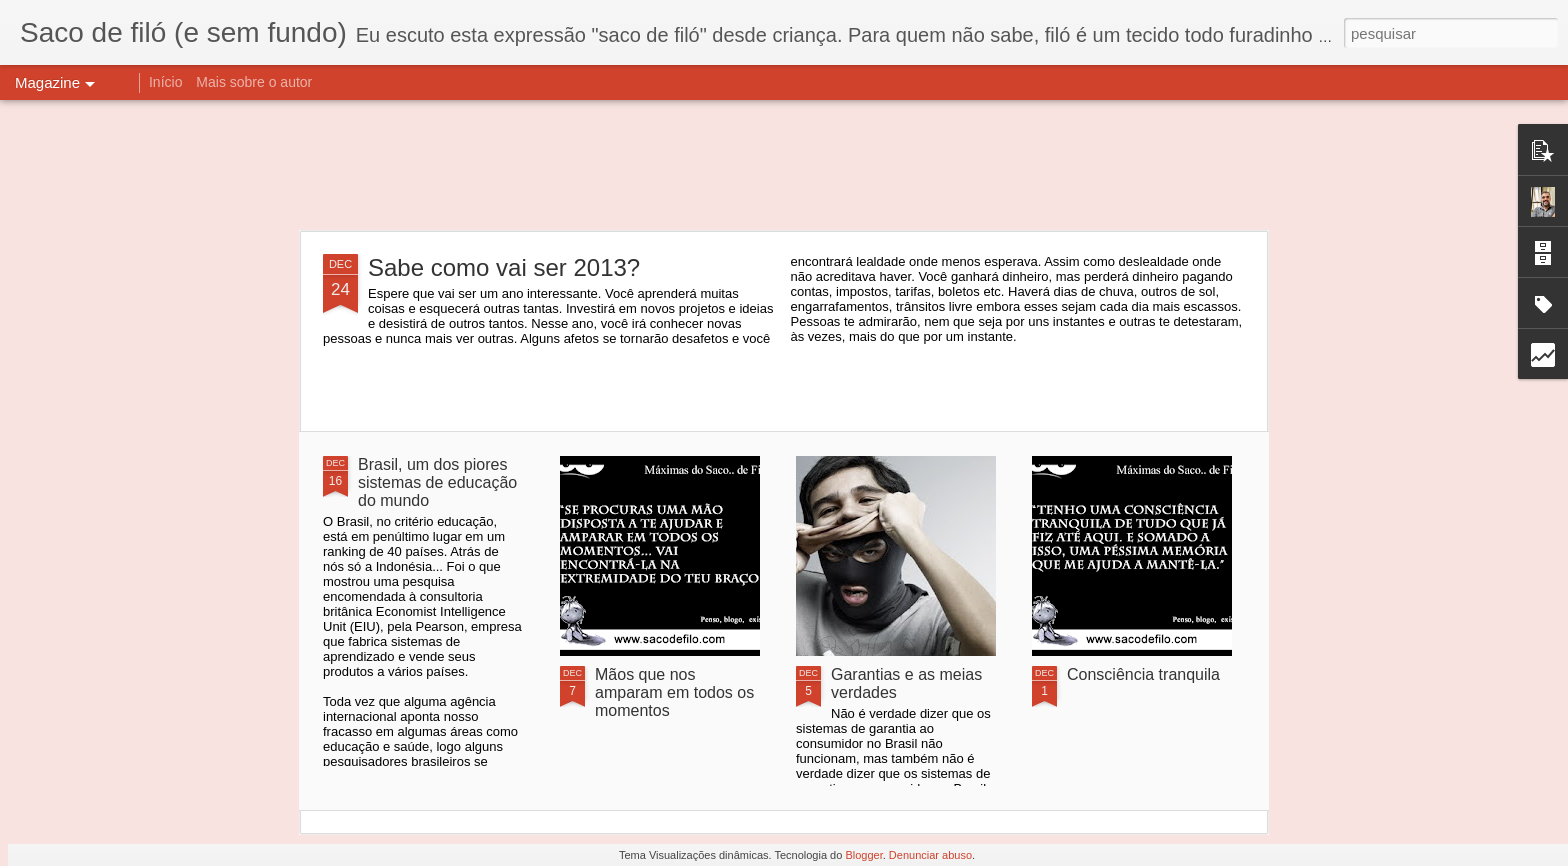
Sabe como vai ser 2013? (504, 267)
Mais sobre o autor (254, 82)
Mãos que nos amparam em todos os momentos (674, 692)
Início (165, 82)
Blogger (863, 855)
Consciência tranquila (1143, 674)
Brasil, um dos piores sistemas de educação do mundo (437, 482)
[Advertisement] (784, 165)
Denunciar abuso (930, 855)
